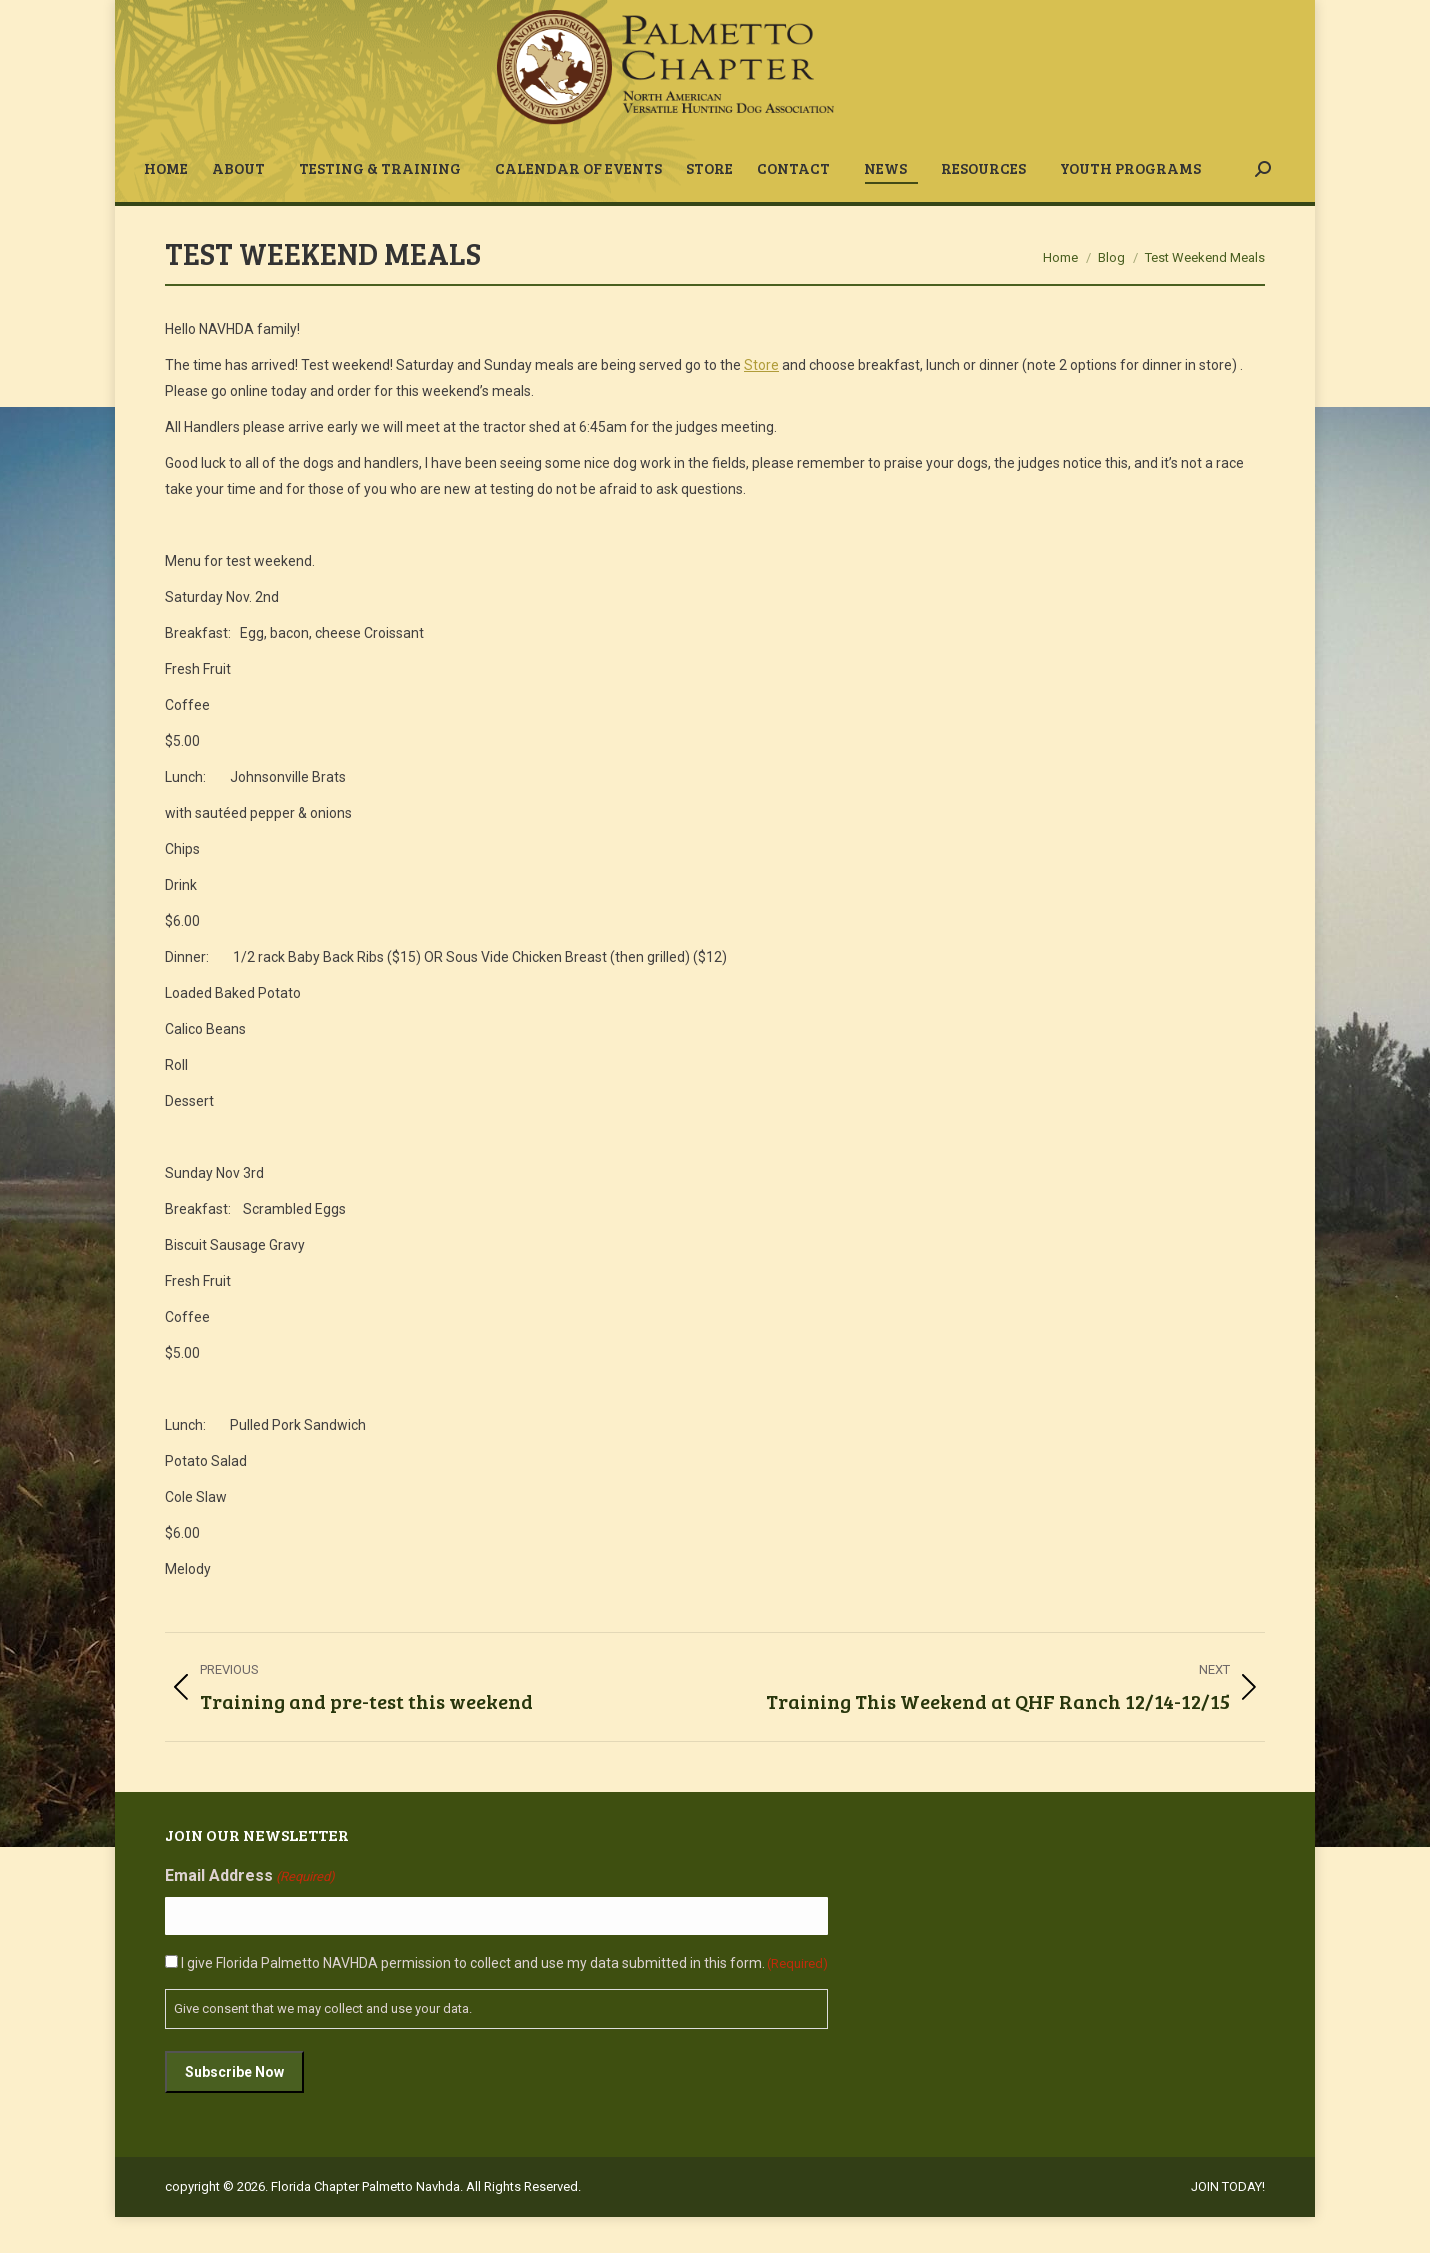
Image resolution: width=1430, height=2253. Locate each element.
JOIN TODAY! (1142, 18)
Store (761, 401)
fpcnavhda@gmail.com (249, 18)
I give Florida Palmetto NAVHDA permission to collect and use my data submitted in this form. (504, 1999)
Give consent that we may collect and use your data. (323, 2044)
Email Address (250, 1912)
